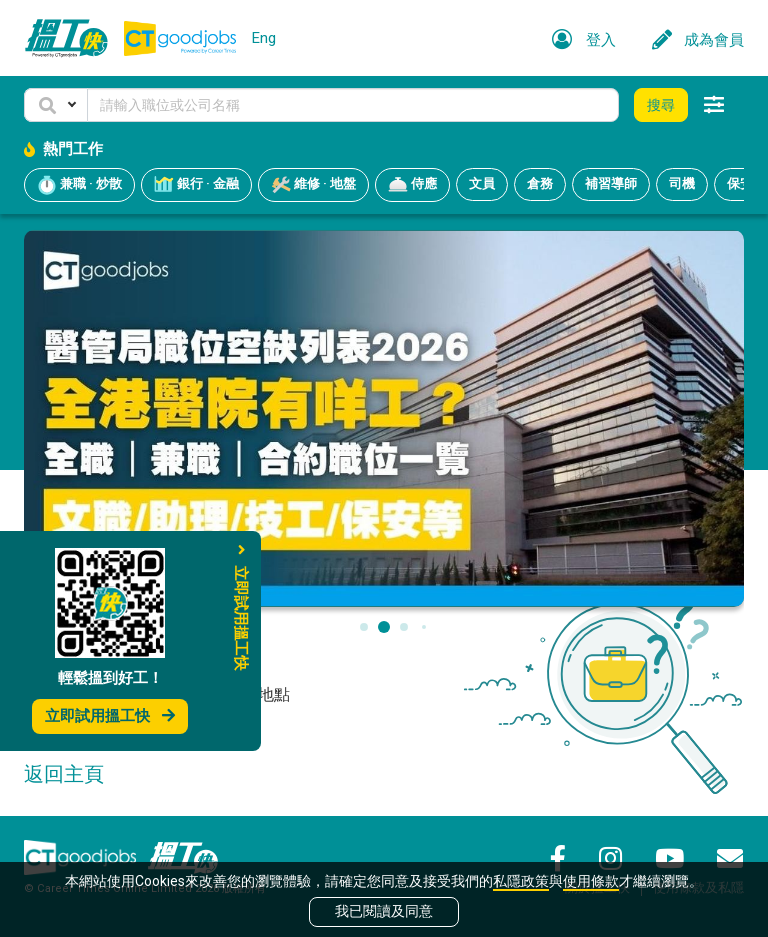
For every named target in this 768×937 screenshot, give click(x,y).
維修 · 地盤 (313, 185)
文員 (482, 183)
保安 (740, 183)
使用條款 (591, 881)
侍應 (412, 185)
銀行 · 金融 (196, 185)
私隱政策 (521, 881)
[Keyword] (353, 105)
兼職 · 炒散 (79, 185)
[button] (56, 105)
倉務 (540, 183)
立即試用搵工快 (110, 716)
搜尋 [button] (661, 105)
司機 (682, 183)
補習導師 (611, 183)
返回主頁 (64, 774)
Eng (264, 38)
